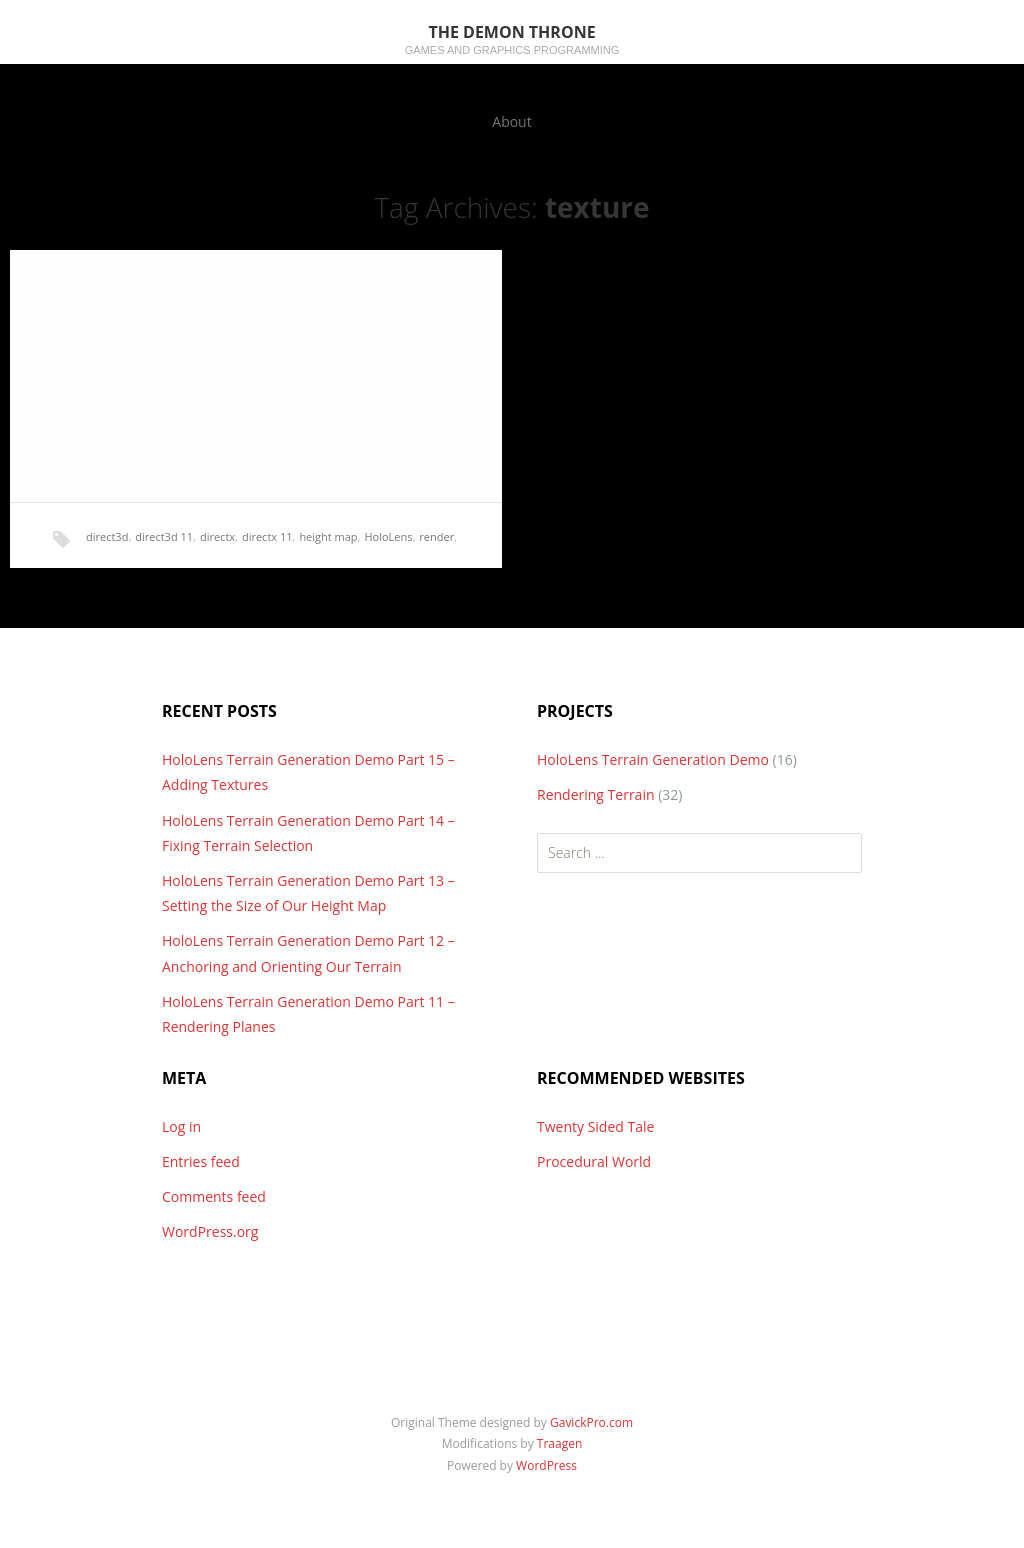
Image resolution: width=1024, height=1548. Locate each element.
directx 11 (267, 536)
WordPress (546, 1465)
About (511, 121)
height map (328, 536)
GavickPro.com (591, 1422)
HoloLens (388, 536)
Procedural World (594, 1161)
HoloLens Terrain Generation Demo (653, 759)
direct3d (107, 536)
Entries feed (201, 1161)
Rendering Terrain (596, 794)
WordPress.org (210, 1231)
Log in (181, 1126)
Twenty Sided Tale (595, 1126)
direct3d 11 (164, 536)
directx (217, 536)
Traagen (559, 1443)
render (436, 536)
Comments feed (214, 1196)
